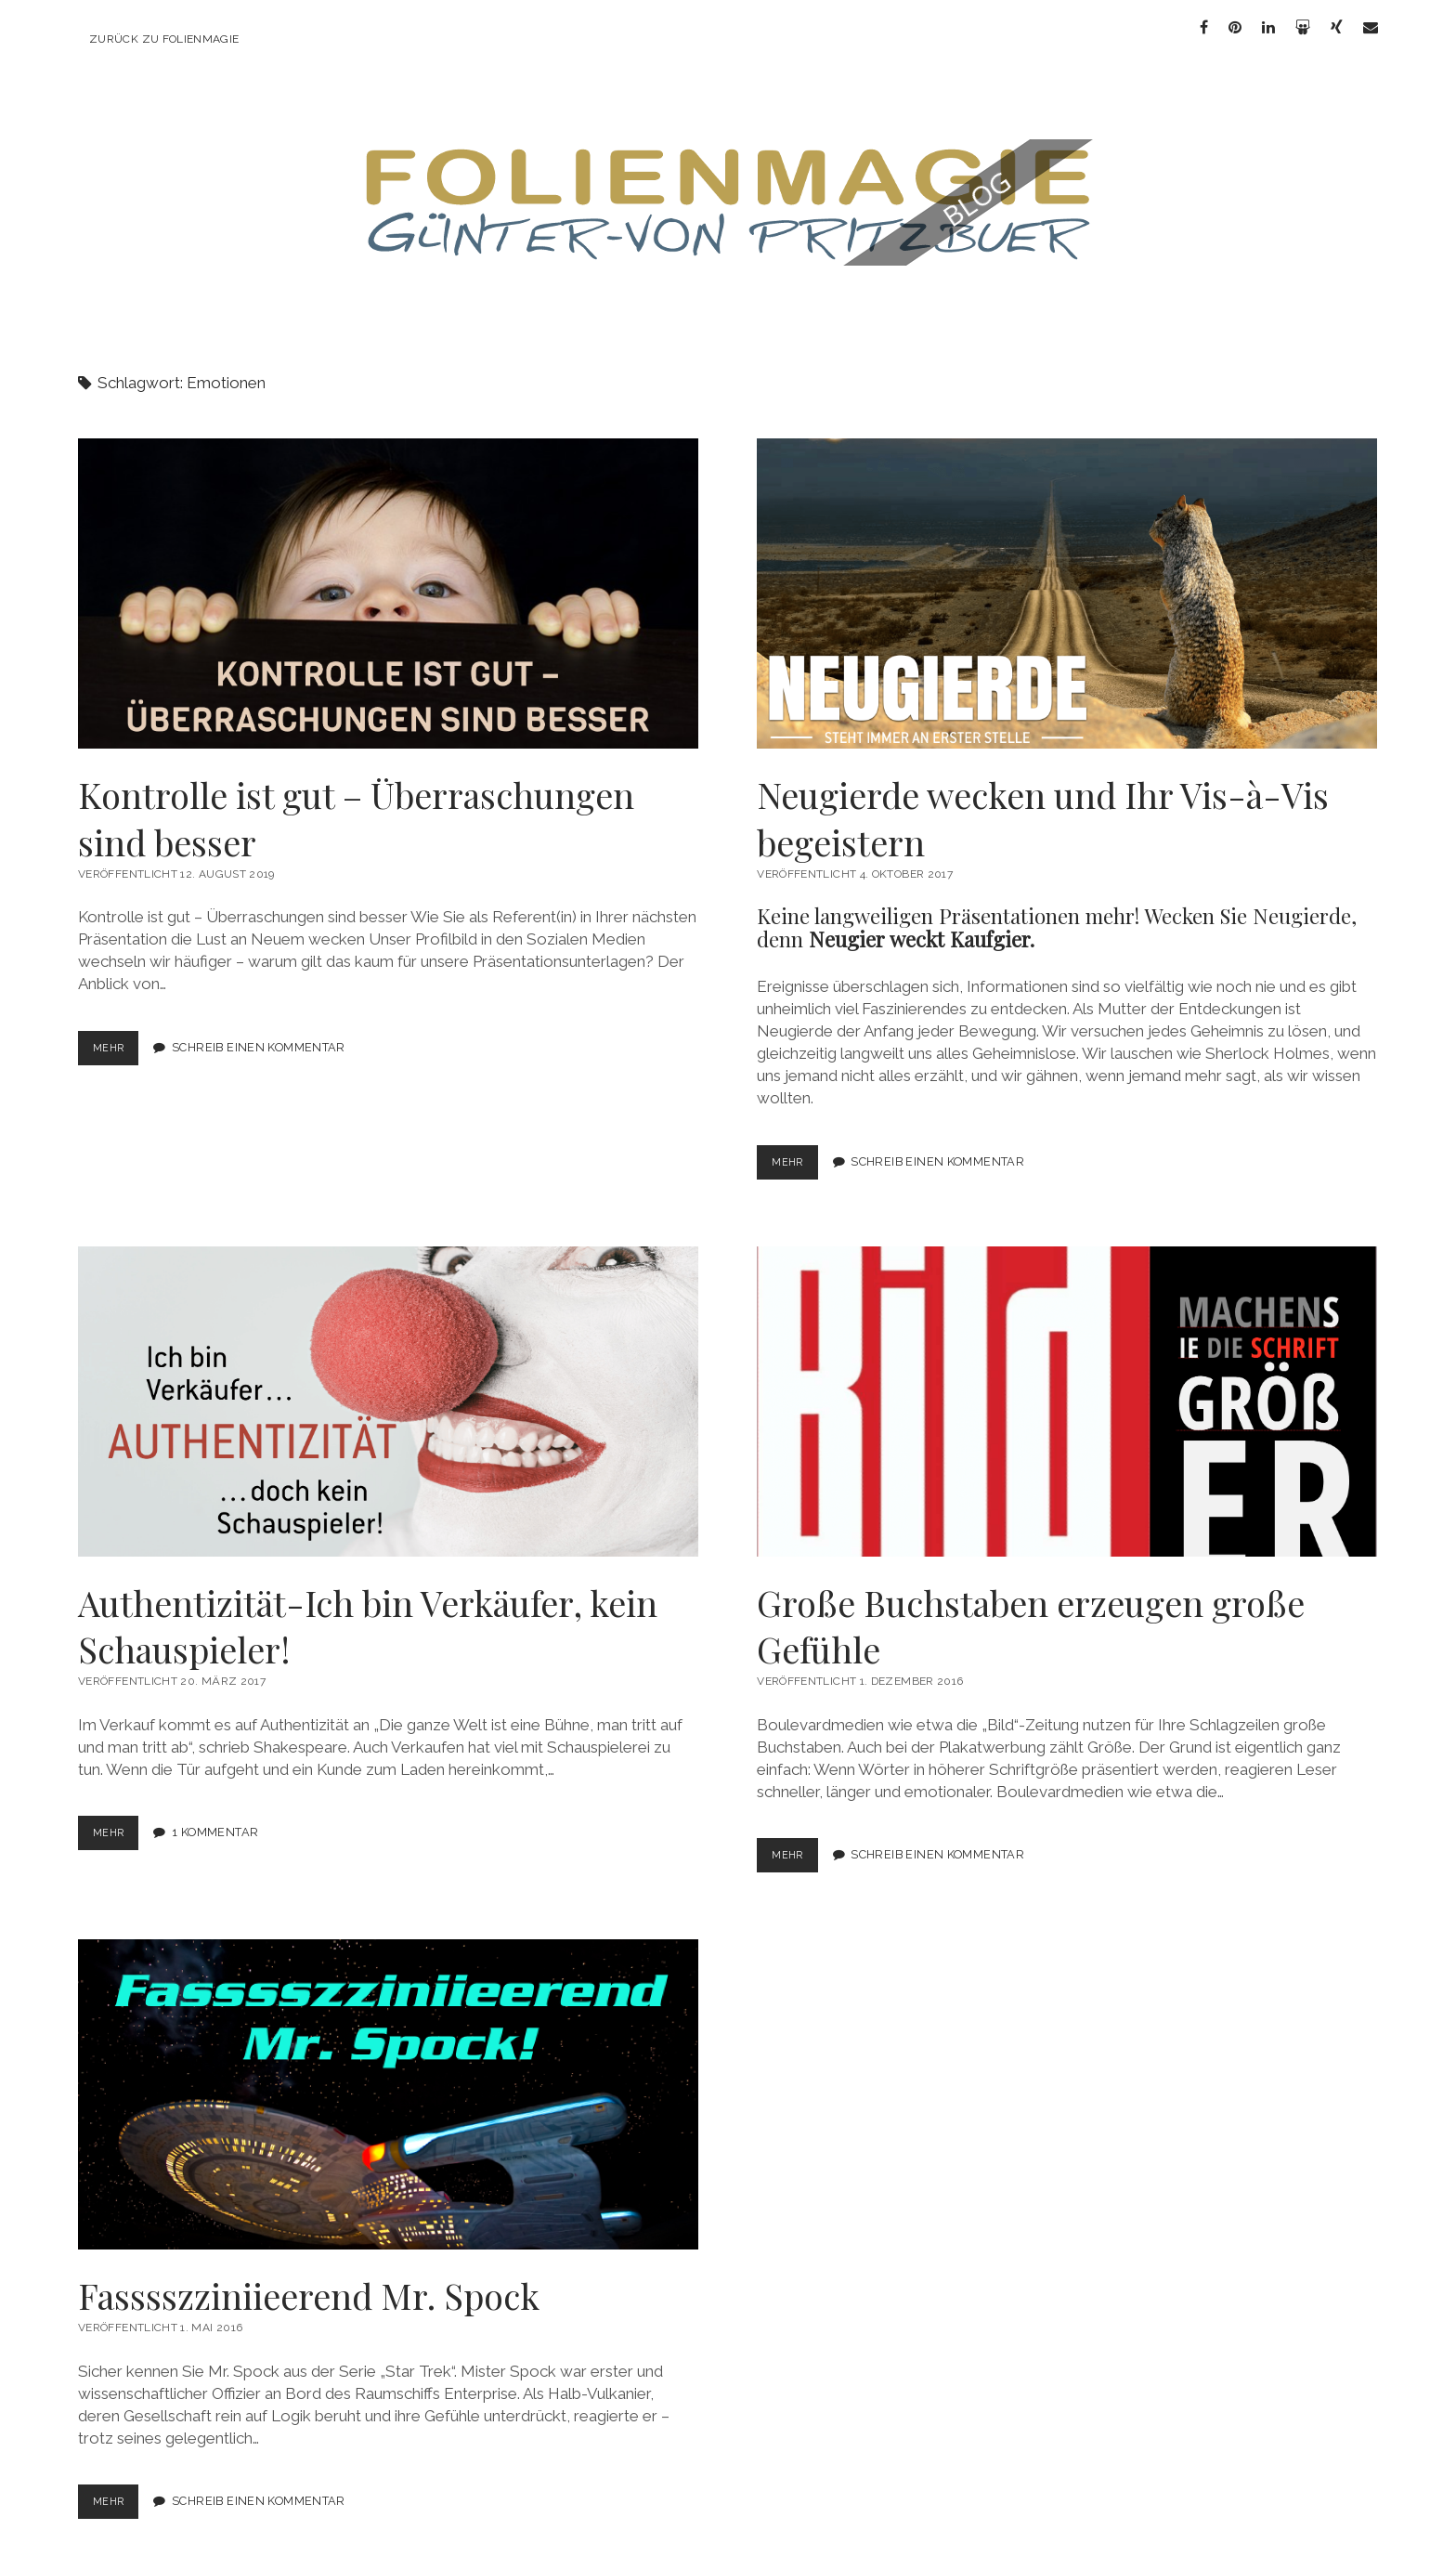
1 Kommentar (219, 1816)
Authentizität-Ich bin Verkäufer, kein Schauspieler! (388, 1385)
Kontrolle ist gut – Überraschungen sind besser (388, 577)
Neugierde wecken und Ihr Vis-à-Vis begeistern (1067, 577)
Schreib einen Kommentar (263, 1031)
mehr (115, 1036)
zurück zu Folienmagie (164, 39)
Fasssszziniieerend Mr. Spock (388, 2078)
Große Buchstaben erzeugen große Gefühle (1067, 1385)
